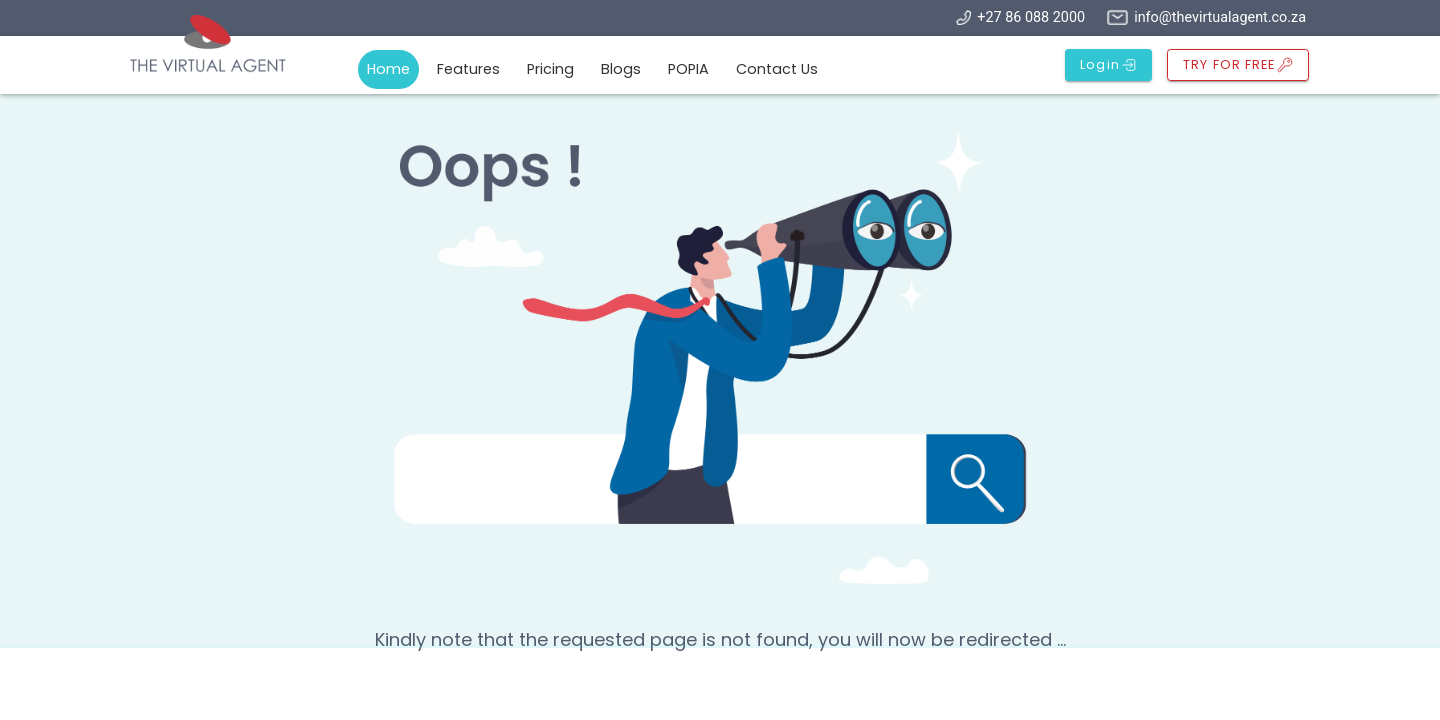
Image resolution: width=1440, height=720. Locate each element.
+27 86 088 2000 (1031, 17)
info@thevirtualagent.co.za (1220, 17)
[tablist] (597, 71)
